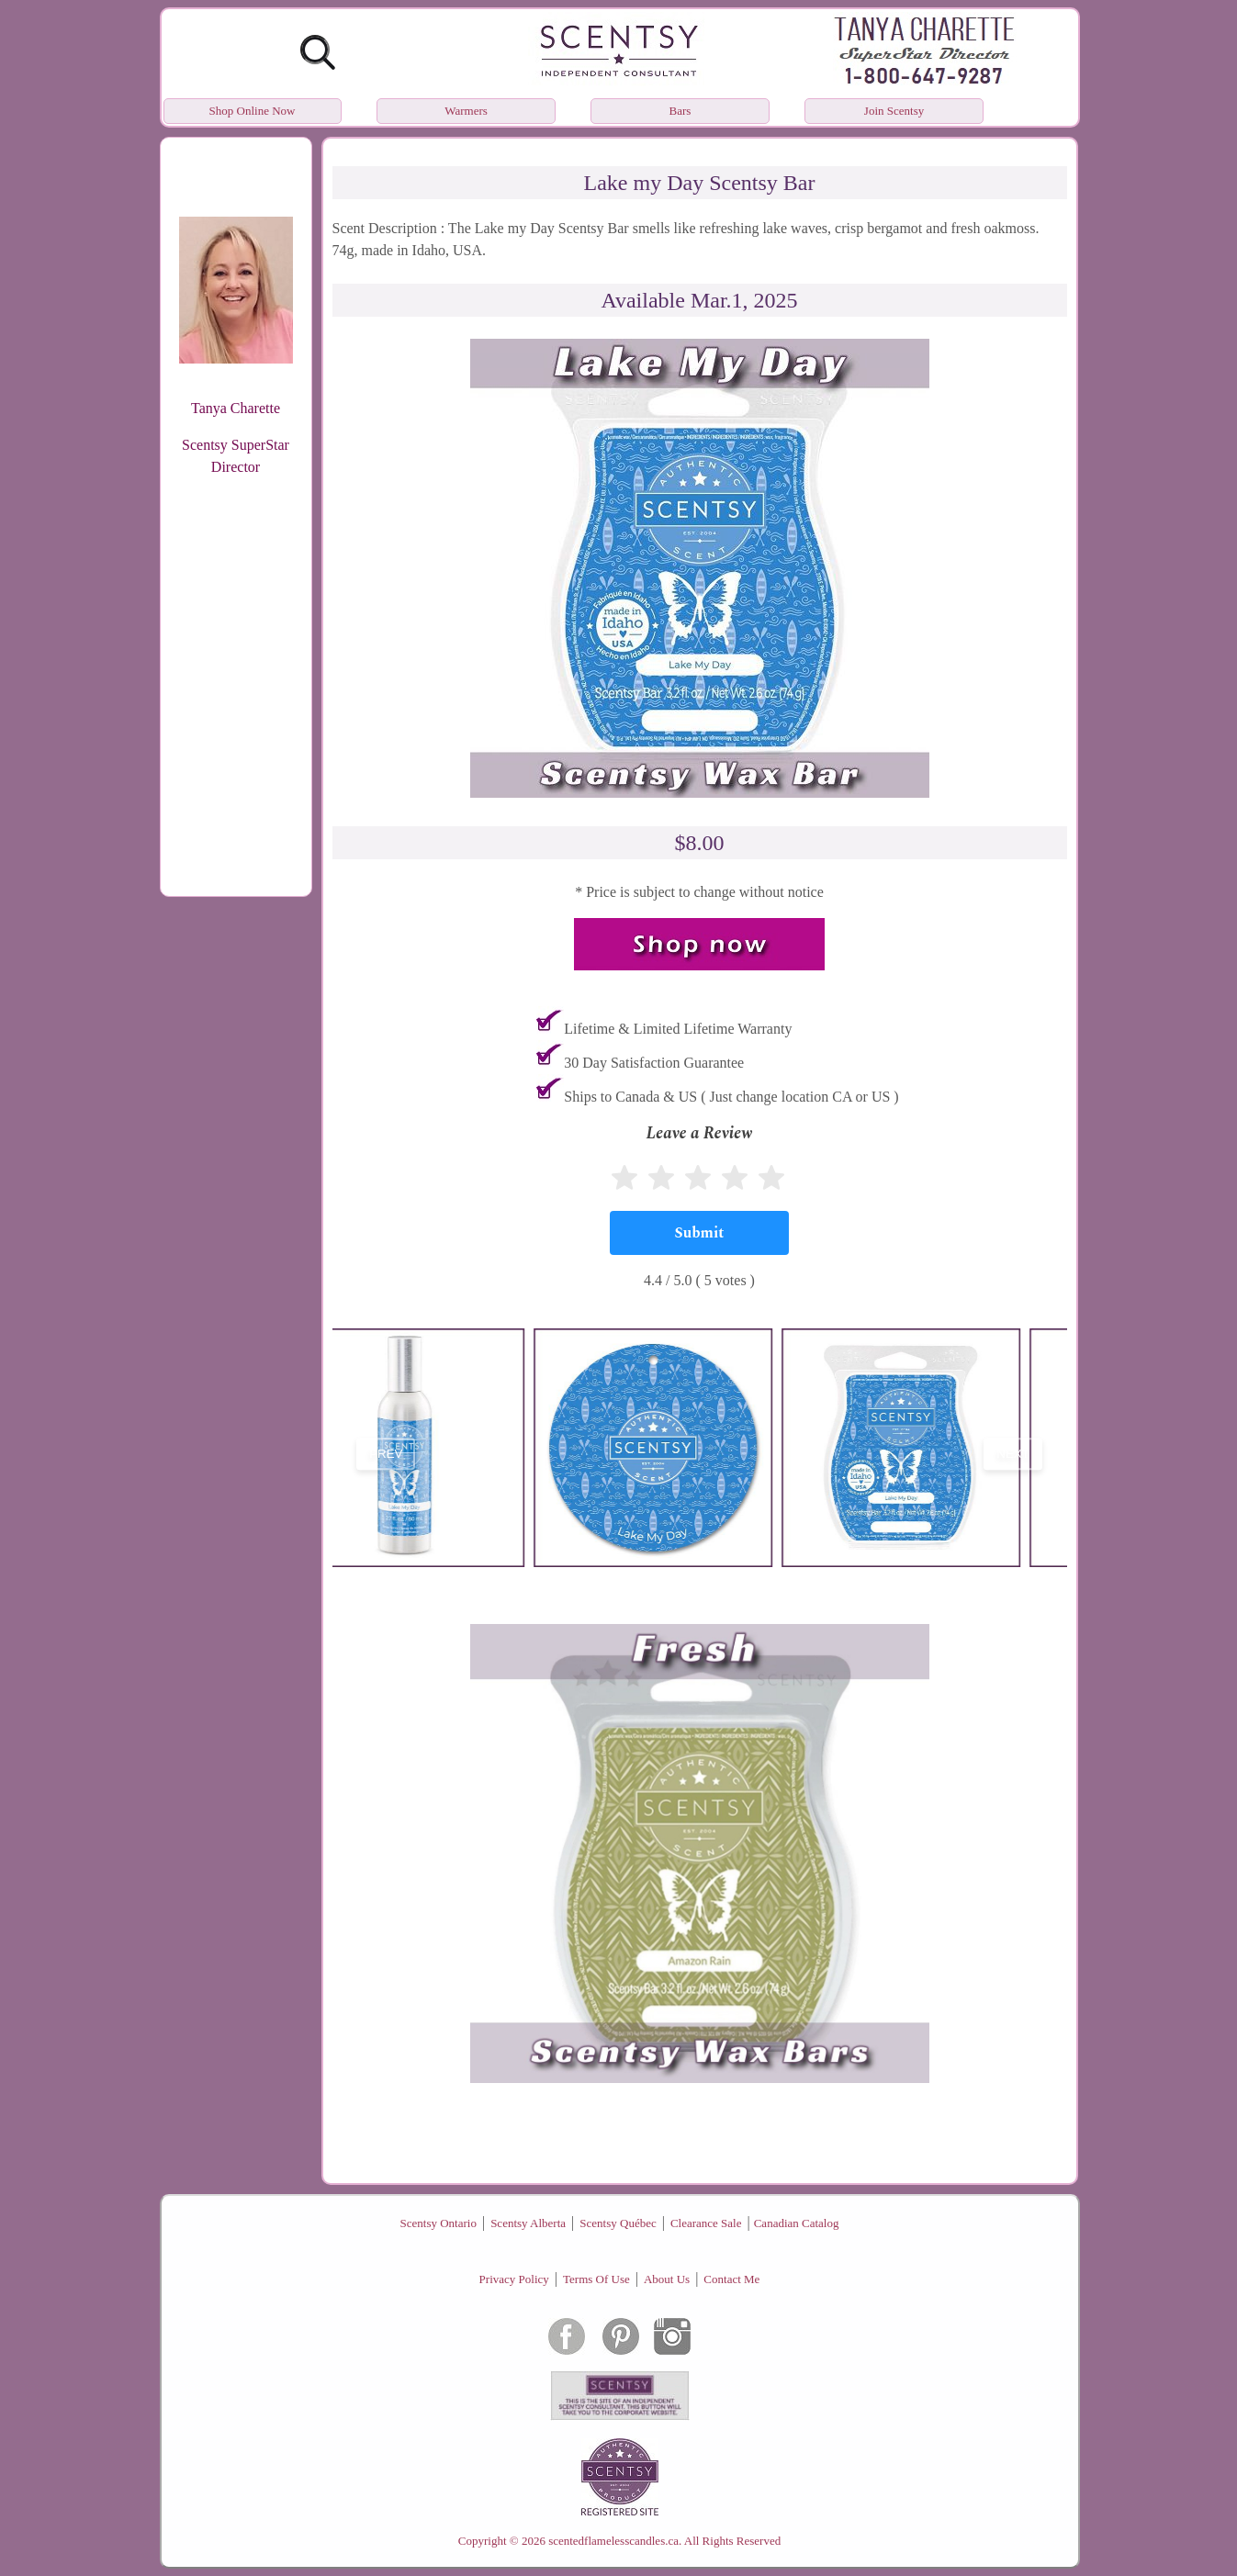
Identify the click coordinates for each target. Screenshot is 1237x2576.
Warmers (466, 111)
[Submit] (699, 1233)
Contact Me (731, 2279)
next (1012, 1454)
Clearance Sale (706, 2223)
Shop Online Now (252, 111)
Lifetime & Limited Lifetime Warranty (678, 1028)
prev (385, 1454)
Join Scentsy (894, 111)
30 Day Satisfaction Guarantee (654, 1062)
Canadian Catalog (796, 2223)
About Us (667, 2279)
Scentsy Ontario (438, 2223)
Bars (680, 111)
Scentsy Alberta (528, 2223)
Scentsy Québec (617, 2223)
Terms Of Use (596, 2279)
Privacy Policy (514, 2279)
